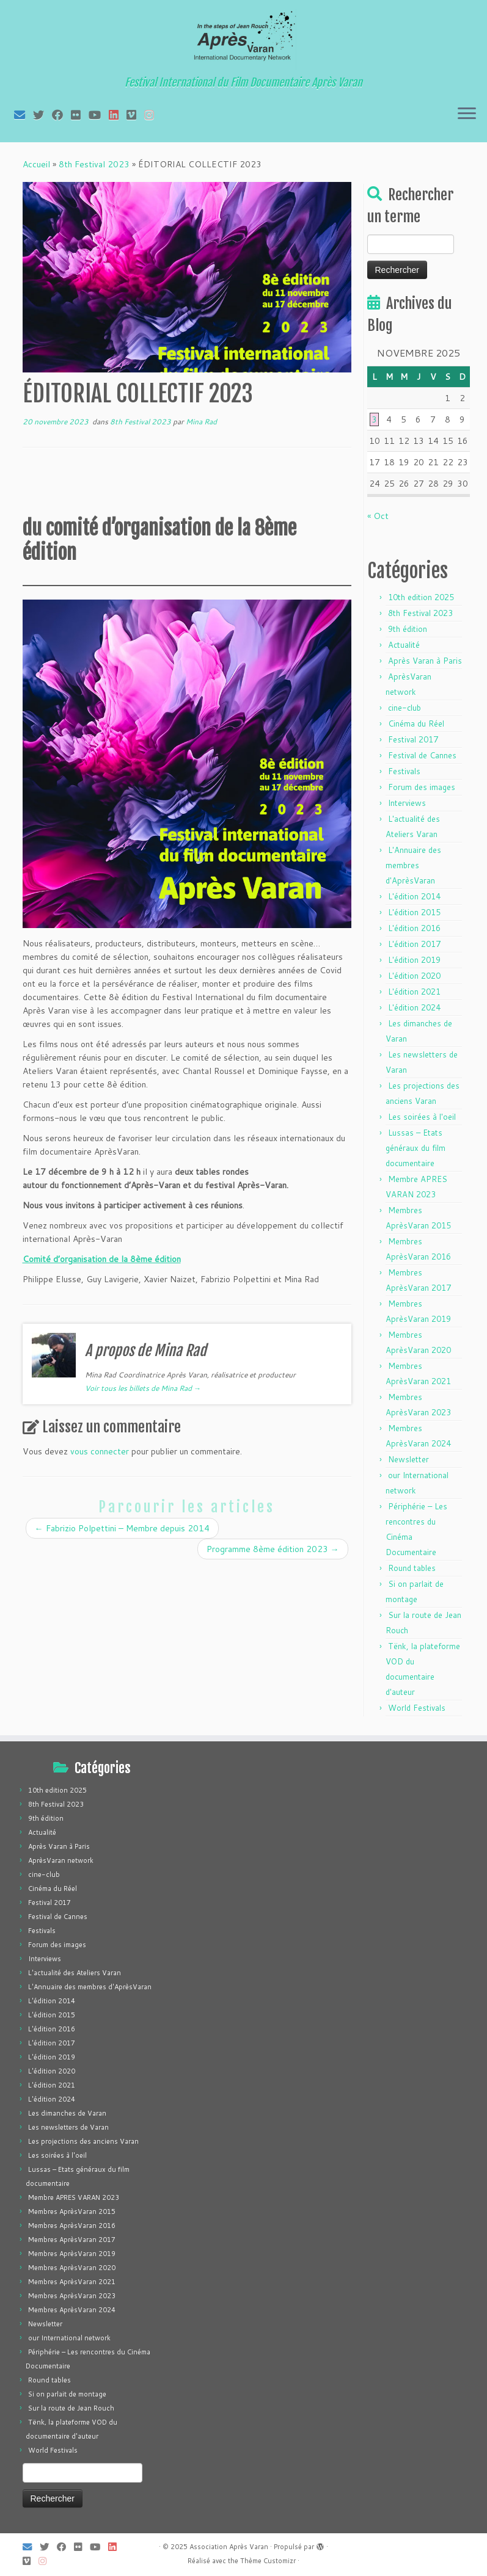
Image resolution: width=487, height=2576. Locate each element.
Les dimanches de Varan (67, 2113)
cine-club (404, 707)
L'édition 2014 (414, 896)
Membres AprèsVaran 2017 (71, 2239)
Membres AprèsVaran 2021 (71, 2282)
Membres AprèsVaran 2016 (71, 2225)
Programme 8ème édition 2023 (273, 1549)
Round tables (412, 1567)
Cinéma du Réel (416, 723)
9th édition (407, 628)
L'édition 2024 (414, 1007)
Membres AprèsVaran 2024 (71, 2310)
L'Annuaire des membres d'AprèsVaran (413, 865)
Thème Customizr (268, 2561)
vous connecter (99, 1451)
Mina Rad (201, 421)
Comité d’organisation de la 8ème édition (102, 1259)
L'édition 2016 (414, 928)
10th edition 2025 (421, 597)
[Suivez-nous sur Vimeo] (135, 115)
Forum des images (421, 787)
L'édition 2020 (414, 975)
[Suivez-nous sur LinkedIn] (117, 115)
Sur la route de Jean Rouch (71, 2408)
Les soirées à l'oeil (422, 1116)
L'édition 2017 (414, 943)
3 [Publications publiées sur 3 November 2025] (374, 419)
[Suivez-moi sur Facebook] (61, 115)
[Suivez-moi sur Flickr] (80, 115)
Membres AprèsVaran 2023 (71, 2296)
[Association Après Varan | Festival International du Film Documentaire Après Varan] (243, 39)
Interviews (407, 802)
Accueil (36, 164)
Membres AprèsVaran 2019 (71, 2254)
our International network (69, 2338)
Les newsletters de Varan (68, 2127)
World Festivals (416, 1707)
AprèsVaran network (60, 1860)
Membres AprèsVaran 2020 (71, 2268)
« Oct (378, 516)
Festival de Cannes (422, 755)
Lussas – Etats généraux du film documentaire (415, 1148)
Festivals (404, 771)
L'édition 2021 (414, 991)
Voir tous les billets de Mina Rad (143, 1388)
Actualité (404, 644)
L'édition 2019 (414, 959)
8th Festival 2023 (94, 164)
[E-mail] (23, 115)
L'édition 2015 (414, 912)
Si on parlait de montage (67, 2394)
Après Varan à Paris (425, 660)
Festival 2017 (413, 739)
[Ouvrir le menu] (467, 114)
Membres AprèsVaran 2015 (71, 2211)
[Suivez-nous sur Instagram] (153, 115)
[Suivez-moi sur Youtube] (99, 115)
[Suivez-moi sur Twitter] (42, 115)
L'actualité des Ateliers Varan (74, 1973)
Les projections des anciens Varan (83, 2141)
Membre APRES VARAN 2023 (73, 2197)
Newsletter (408, 1459)
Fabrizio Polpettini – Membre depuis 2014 (122, 1528)
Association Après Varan (228, 2547)
